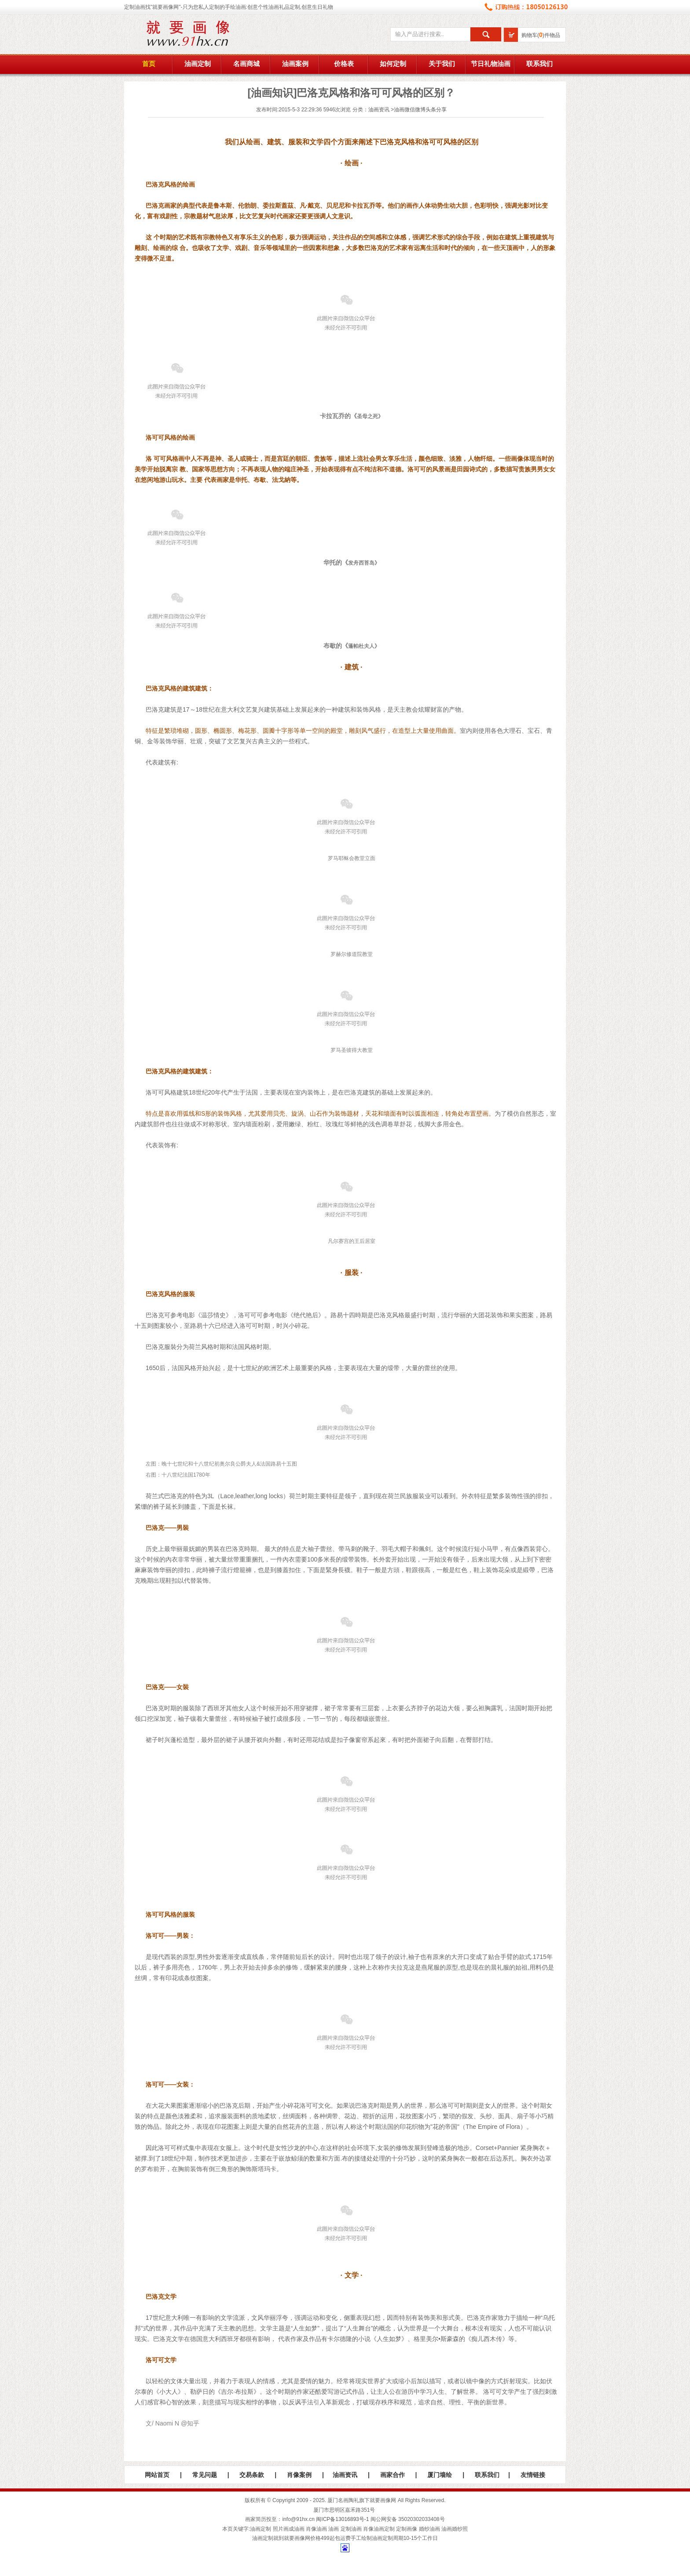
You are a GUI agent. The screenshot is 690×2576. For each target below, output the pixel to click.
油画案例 (295, 63)
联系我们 (539, 63)
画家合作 (392, 2474)
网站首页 (157, 2474)
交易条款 (251, 2474)
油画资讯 (378, 110)
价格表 (344, 63)
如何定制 (393, 63)
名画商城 (246, 63)
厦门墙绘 (439, 2474)
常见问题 (204, 2474)
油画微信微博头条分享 (420, 110)
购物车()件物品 (540, 35)
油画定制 (197, 63)
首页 (148, 63)
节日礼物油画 (490, 63)
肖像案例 (299, 2474)
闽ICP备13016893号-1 (342, 2519)
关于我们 (442, 63)
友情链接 (533, 2474)
